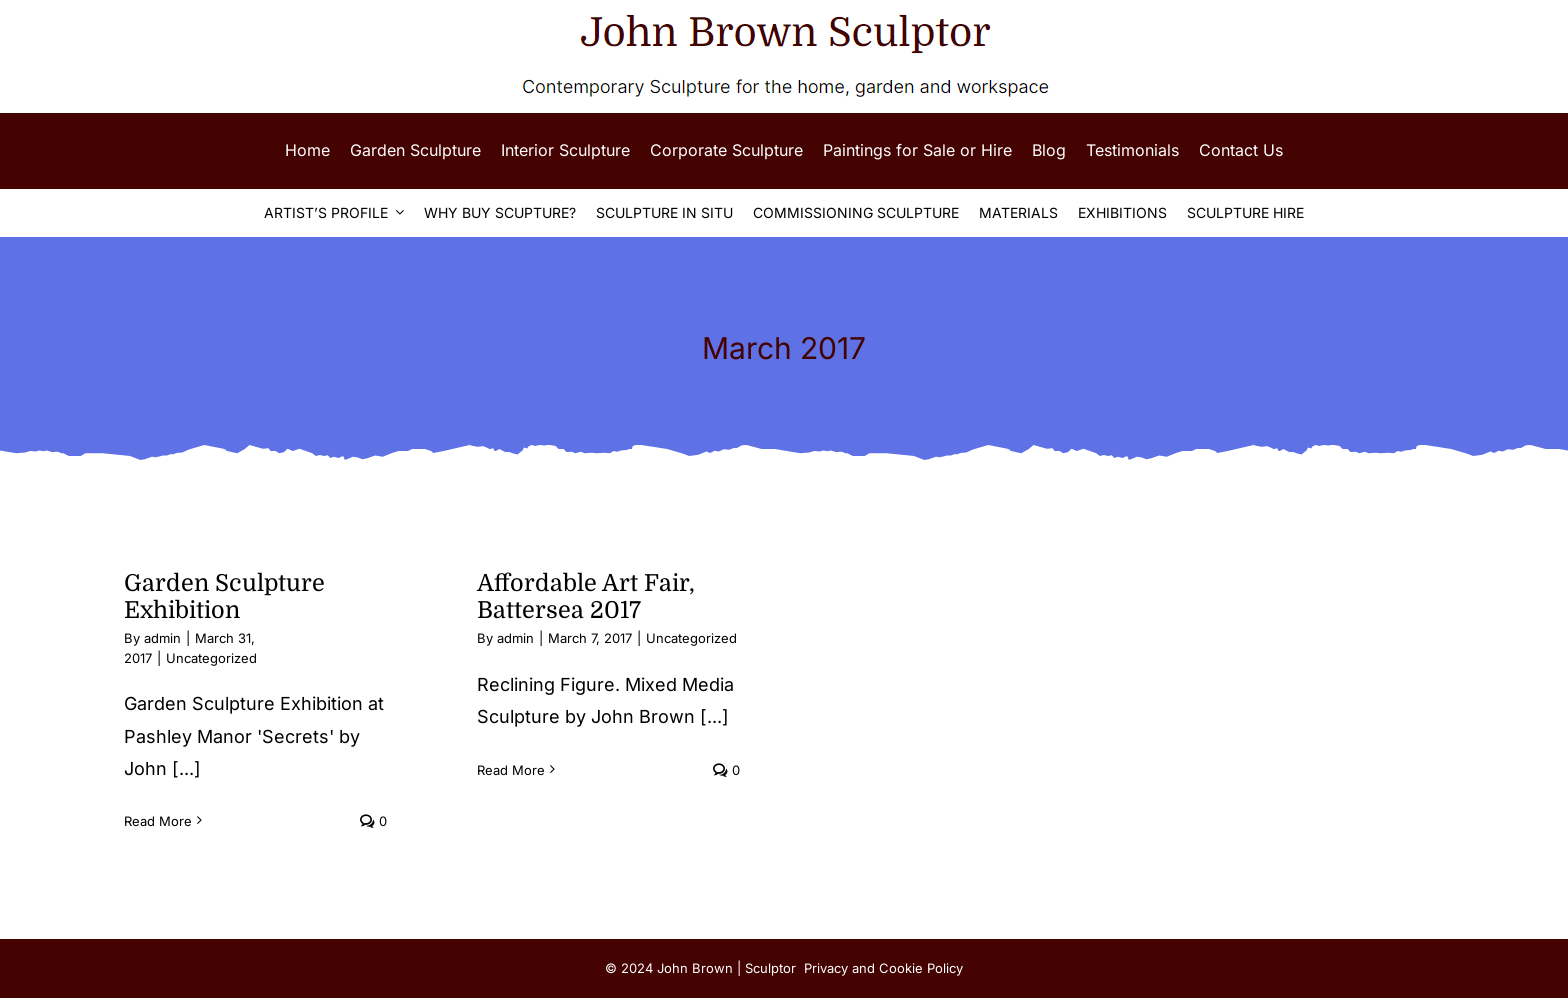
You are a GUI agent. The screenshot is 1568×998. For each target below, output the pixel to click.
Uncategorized (211, 658)
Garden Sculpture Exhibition (224, 597)
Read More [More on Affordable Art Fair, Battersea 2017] (511, 770)
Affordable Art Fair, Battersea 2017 (586, 597)
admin (162, 638)
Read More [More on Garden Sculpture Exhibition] (158, 821)
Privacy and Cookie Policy (883, 968)
